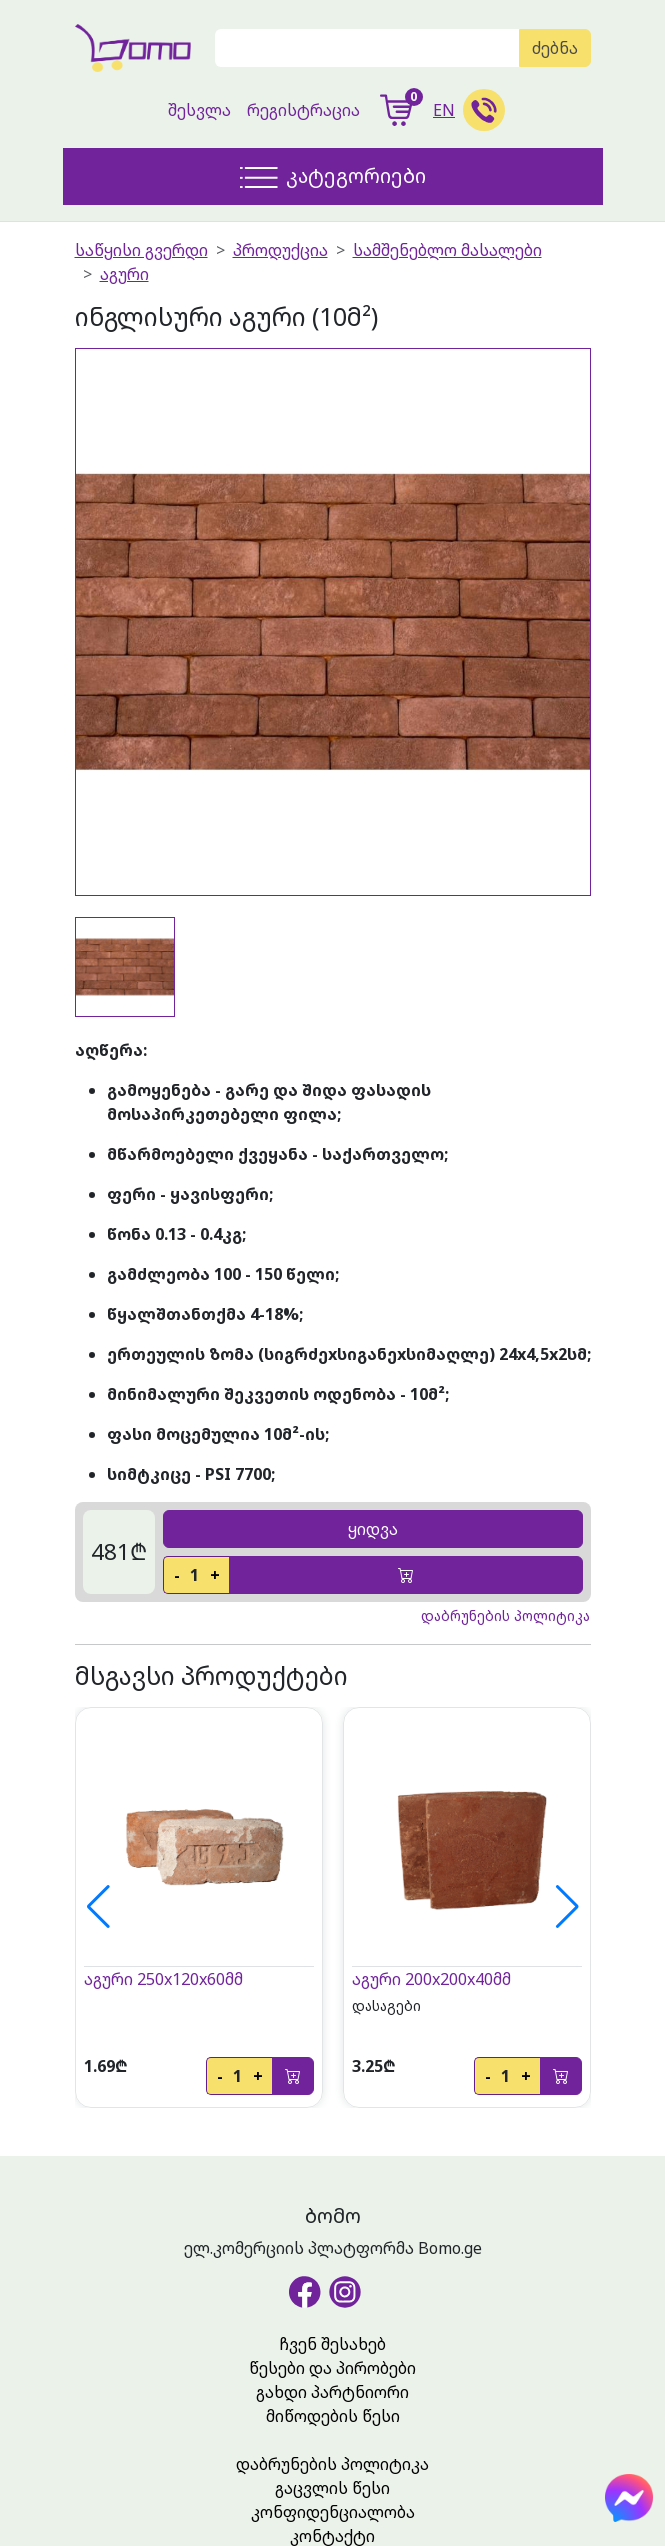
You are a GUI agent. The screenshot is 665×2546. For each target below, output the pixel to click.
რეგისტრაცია (303, 110)
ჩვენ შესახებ (332, 2344)
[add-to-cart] (406, 1575)
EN (444, 110)
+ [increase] (215, 1575)
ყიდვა (373, 1529)
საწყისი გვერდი (141, 250)
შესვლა (199, 110)
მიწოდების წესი (333, 2416)
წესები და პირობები (332, 2368)
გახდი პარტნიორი (332, 2392)
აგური (124, 274)
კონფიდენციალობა (333, 2512)
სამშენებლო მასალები (447, 250)
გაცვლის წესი (332, 2488)
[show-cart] (396, 110)
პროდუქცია (280, 250)
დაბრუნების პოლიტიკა (332, 2464)
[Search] (367, 48)
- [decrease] (177, 1575)
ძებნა (555, 48)
